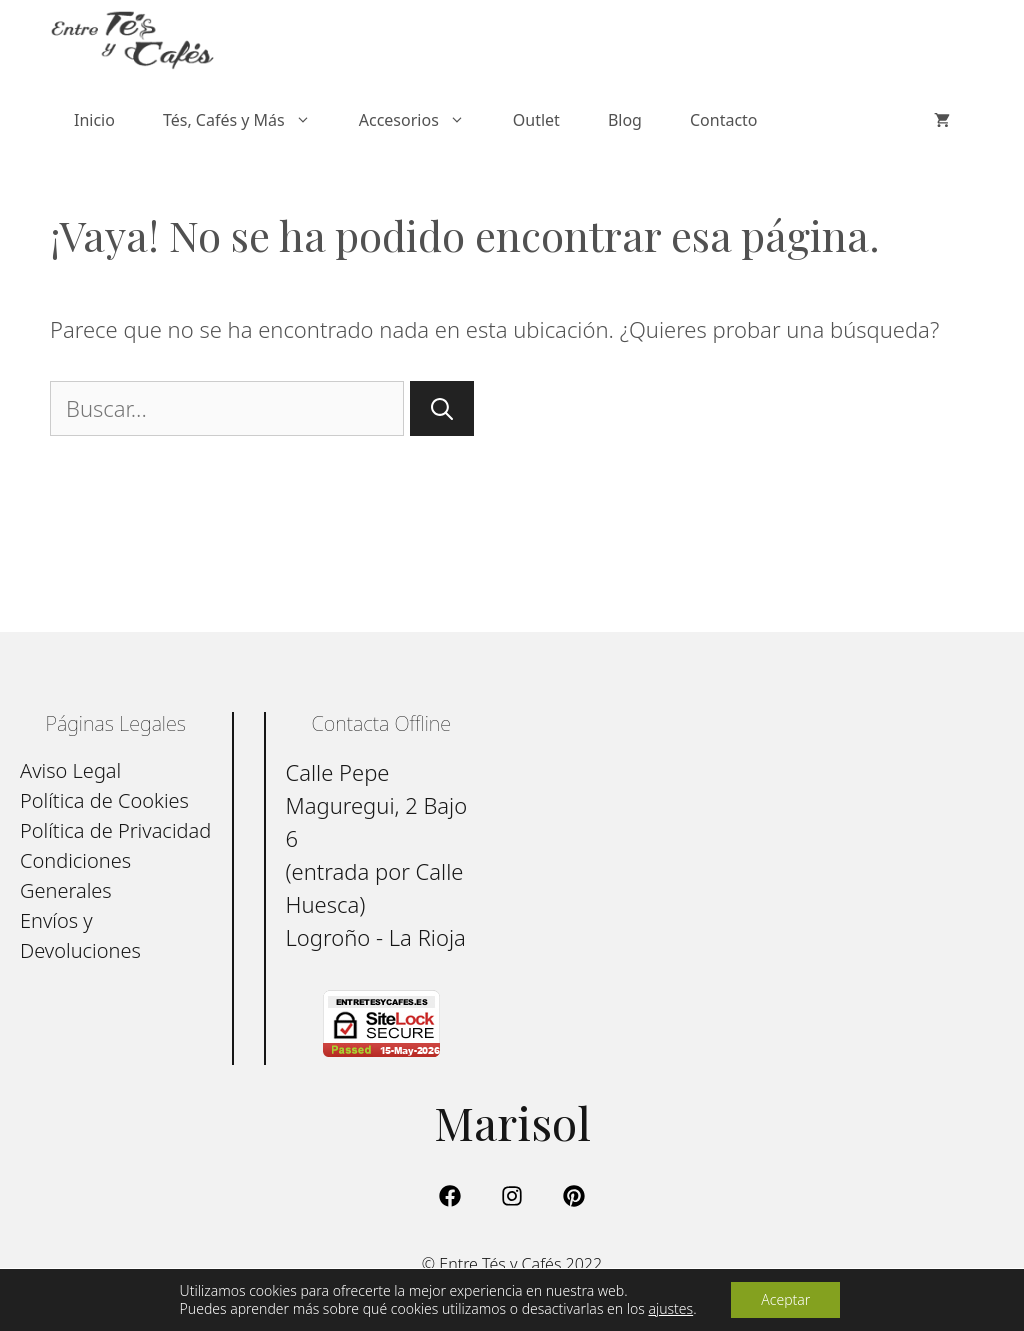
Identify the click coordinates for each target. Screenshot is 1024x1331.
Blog (625, 120)
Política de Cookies (104, 800)
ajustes (670, 1309)
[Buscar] (442, 408)
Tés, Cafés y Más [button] (249, 120)
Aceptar (785, 1299)
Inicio (94, 120)
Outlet (536, 120)
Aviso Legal (70, 770)
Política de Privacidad (115, 830)
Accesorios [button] (424, 120)
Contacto (724, 120)
